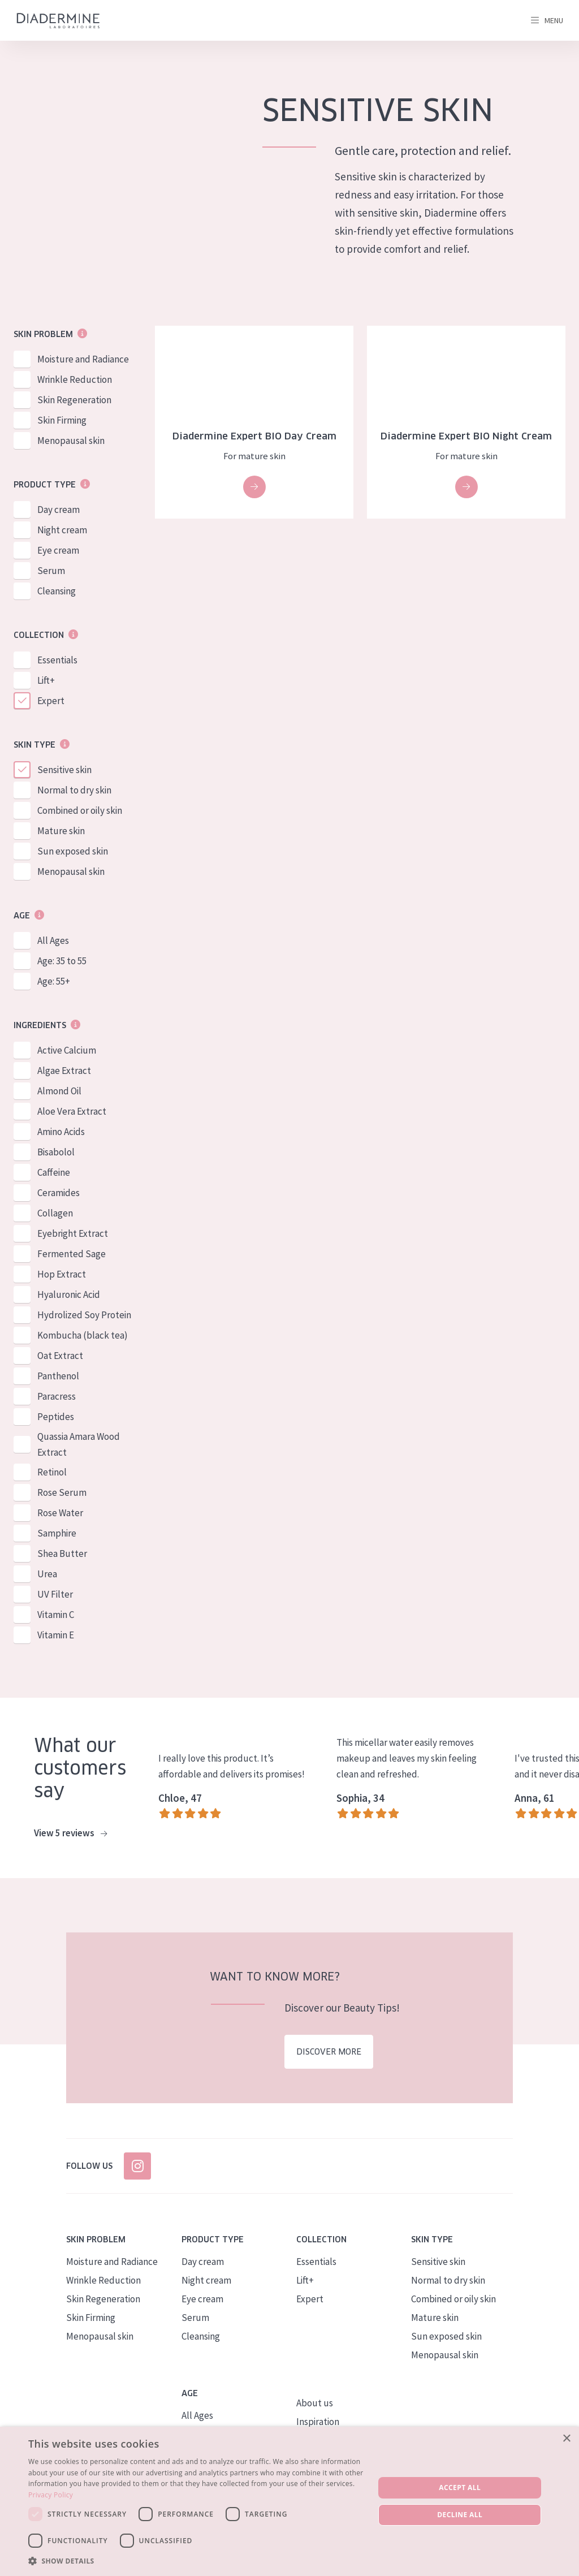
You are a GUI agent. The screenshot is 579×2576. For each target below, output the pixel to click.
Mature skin (61, 831)
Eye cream (58, 550)
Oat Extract (60, 1355)
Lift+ (46, 680)
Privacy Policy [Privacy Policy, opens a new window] (50, 2495)
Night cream (62, 530)
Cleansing (56, 591)
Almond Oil (59, 1091)
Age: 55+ (53, 981)
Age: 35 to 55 (62, 961)
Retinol (52, 1472)
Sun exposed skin (72, 851)
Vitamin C (55, 1614)
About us (314, 2403)
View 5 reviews (70, 1833)
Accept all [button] (460, 2487)
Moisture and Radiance (83, 359)
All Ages (53, 940)
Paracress (56, 1396)
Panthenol (58, 1376)
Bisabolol (56, 1152)
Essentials (57, 660)
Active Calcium (66, 1050)
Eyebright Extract (72, 1233)
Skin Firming (62, 420)
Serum (51, 570)
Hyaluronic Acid (68, 1294)
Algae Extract (64, 1070)
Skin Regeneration (74, 400)
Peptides (55, 1416)
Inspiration (317, 2421)
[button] (196, 2561)
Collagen (55, 1213)
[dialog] (289, 2501)
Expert (50, 700)
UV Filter (55, 1594)
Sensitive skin (64, 769)
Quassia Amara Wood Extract (78, 1444)
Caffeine (53, 1172)
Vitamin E (55, 1635)
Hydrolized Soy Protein (84, 1315)
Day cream (58, 509)
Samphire (56, 1533)
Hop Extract (61, 1274)
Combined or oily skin (79, 810)
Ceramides (58, 1192)
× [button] (566, 2439)
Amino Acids (61, 1131)
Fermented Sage (71, 1254)
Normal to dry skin (74, 790)
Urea (47, 1574)
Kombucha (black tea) (82, 1335)
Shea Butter (62, 1553)
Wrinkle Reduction (74, 379)
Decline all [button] (459, 2514)
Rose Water (60, 1513)
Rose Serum (62, 1492)
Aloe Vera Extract (71, 1111)
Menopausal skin (71, 440)
